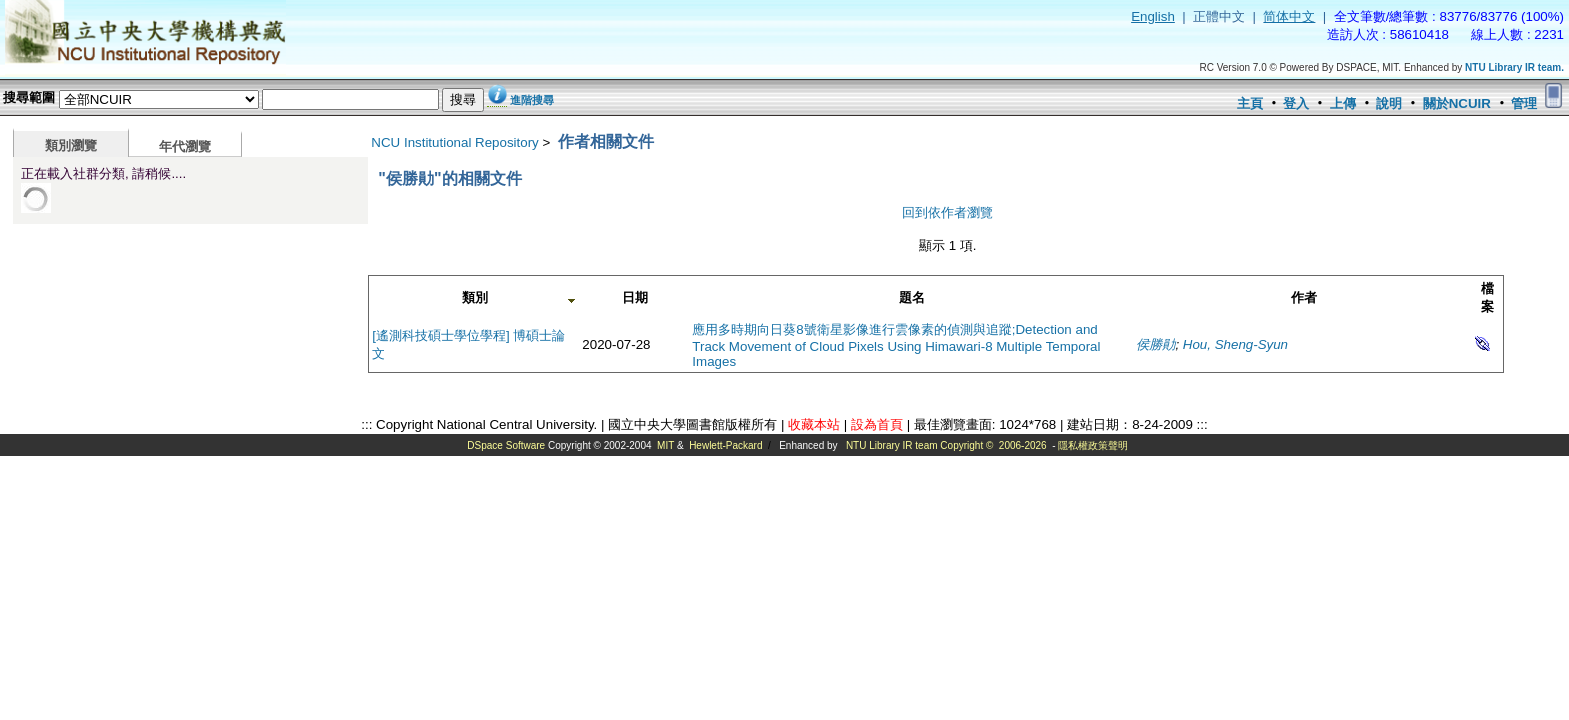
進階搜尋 (532, 100)
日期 (635, 297)
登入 (1296, 103)
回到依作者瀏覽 (947, 212)
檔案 (1487, 297)
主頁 (1250, 103)
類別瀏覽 (71, 145)
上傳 (1343, 103)
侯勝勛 (1155, 344)
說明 (1389, 103)
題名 (912, 297)
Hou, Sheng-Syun (1235, 344)
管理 (1524, 103)
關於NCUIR (1457, 103)
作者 (1304, 297)
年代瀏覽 (185, 146)
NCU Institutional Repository (454, 142)
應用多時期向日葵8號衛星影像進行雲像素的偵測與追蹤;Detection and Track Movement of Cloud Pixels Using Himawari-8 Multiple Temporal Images (896, 345)
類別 (475, 297)
